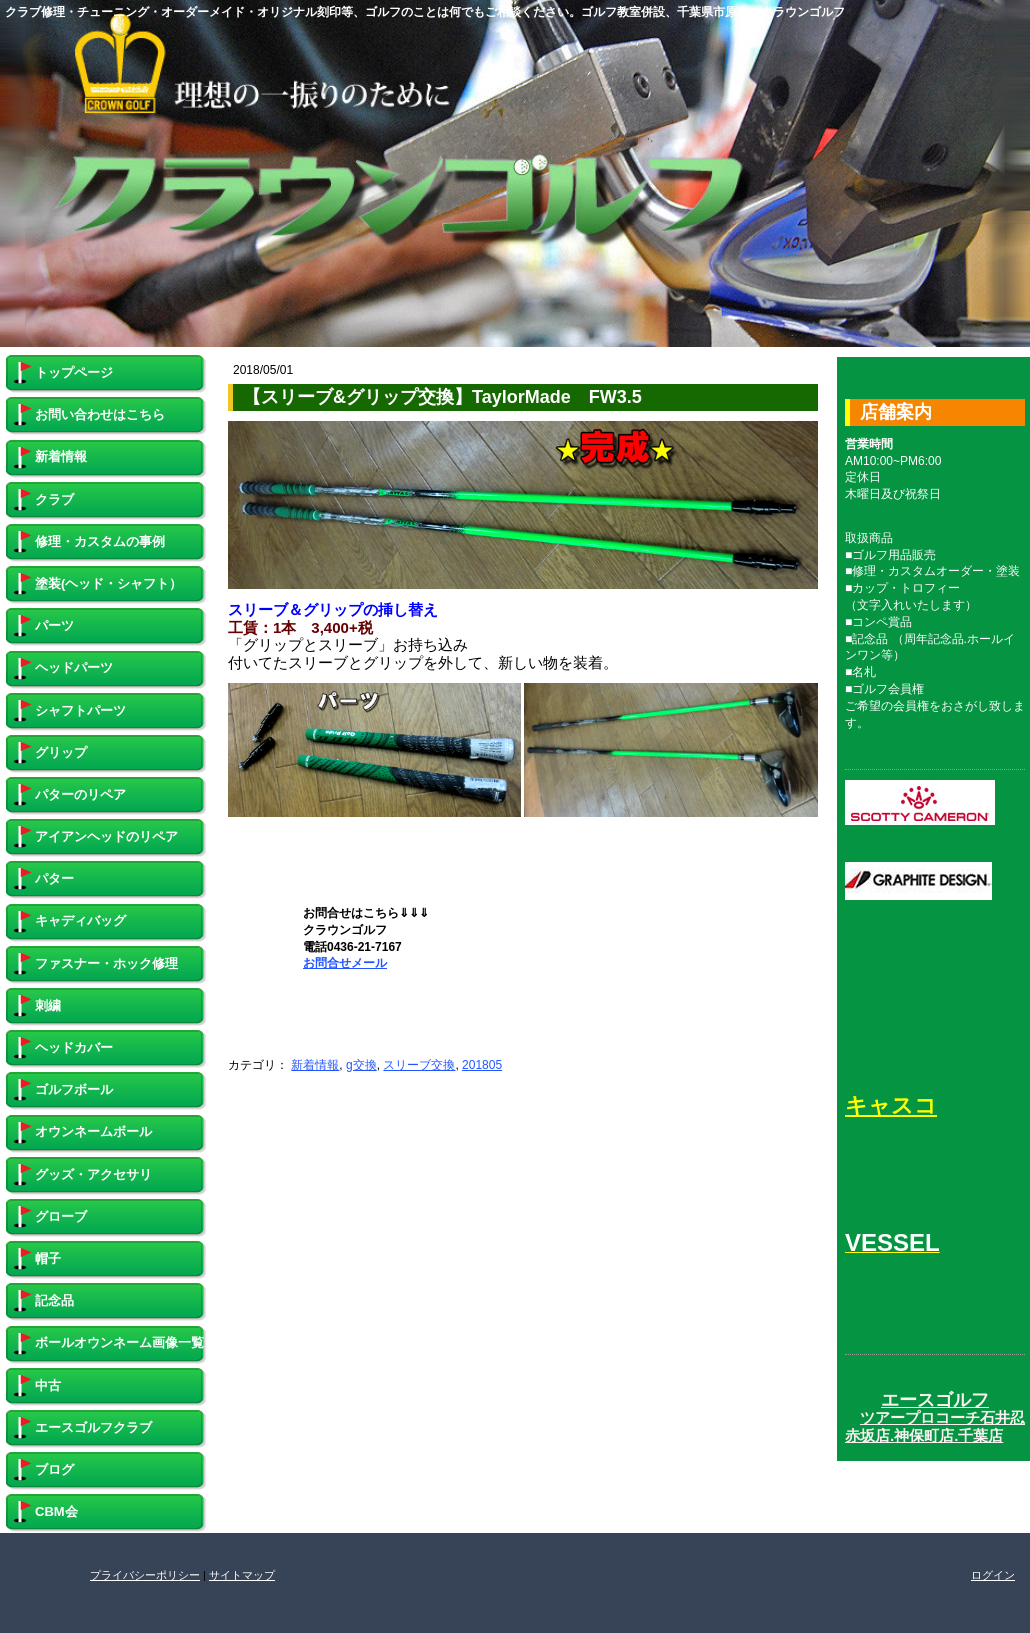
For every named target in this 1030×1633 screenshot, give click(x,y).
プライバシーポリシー (145, 1575)
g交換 (361, 1065)
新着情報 (315, 1065)
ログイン (993, 1575)
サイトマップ (242, 1575)
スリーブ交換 (419, 1065)
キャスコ (891, 1105)
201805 (482, 1065)
